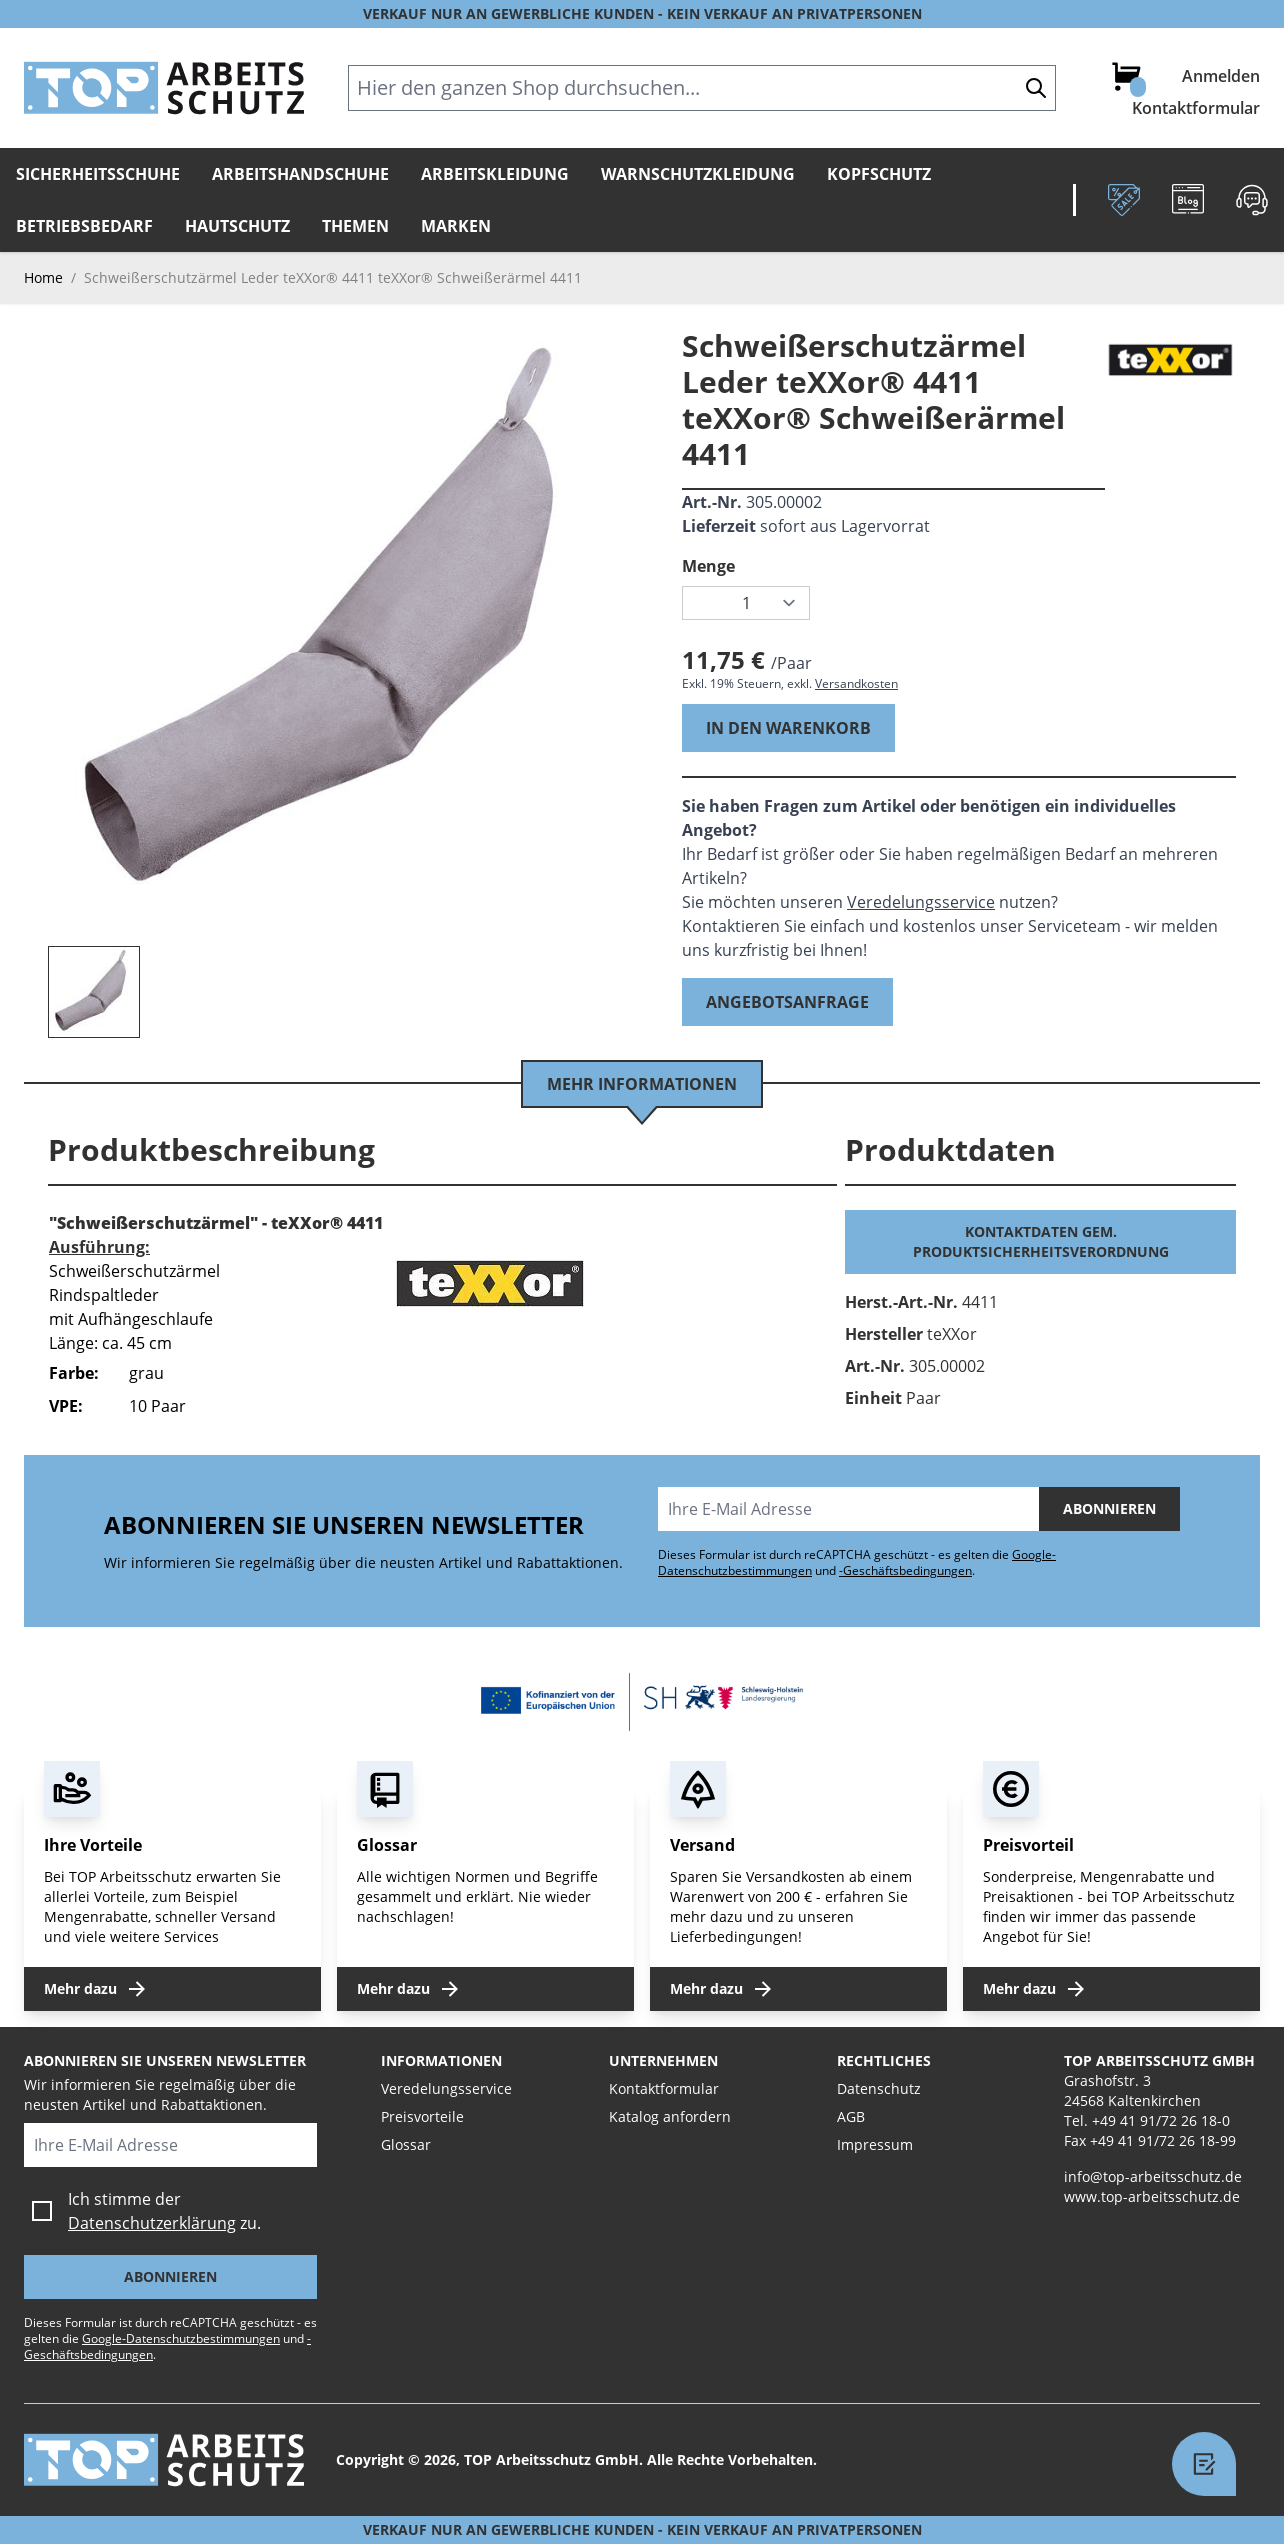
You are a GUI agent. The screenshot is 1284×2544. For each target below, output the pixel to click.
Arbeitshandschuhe (300, 174)
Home (43, 277)
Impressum (875, 2144)
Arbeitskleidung (495, 174)
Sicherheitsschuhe (98, 174)
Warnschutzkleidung (698, 174)
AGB (851, 2116)
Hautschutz (237, 226)
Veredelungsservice (921, 902)
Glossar (406, 2144)
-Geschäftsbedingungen (905, 1570)
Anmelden (1221, 76)
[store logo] (164, 88)
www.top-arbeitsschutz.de (1152, 2196)
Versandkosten (856, 683)
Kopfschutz (879, 174)
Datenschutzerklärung (152, 2223)
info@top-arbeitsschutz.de (1153, 2176)
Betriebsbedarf (84, 226)
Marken (456, 226)
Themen (355, 226)
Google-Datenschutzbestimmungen (181, 2338)
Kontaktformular (1196, 108)
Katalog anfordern (670, 2116)
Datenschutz (879, 2088)
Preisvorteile (422, 2116)
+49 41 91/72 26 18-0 (1161, 2120)
